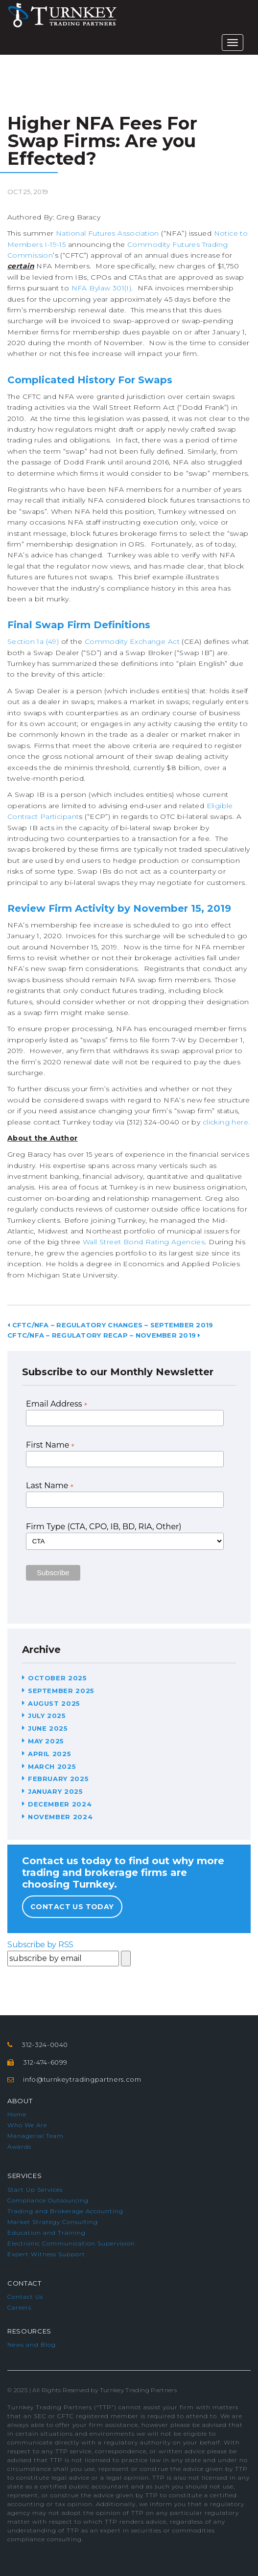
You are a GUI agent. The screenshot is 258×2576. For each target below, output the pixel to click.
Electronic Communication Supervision (71, 2243)
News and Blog (31, 2344)
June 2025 (48, 1728)
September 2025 (61, 1691)
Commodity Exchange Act (132, 641)
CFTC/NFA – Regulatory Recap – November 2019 (104, 1335)
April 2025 (49, 1754)
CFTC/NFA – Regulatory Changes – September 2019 (110, 1325)
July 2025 (47, 1715)
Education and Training (46, 2232)
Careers (19, 2307)
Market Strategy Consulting (52, 2221)
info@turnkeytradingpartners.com (82, 2079)
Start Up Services (35, 2189)
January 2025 (55, 1791)
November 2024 (60, 1817)
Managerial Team (35, 2135)
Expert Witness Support (46, 2254)
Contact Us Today (72, 1906)
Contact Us (25, 2296)
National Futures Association (107, 233)
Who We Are (27, 2125)
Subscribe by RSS (40, 1944)
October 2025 (57, 1678)
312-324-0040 (45, 2044)
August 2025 (54, 1703)
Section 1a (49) (33, 641)
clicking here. (226, 1122)
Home (16, 2114)
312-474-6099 (45, 2062)
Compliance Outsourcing (48, 2200)
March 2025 (52, 1766)
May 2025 (46, 1741)
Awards (19, 2146)
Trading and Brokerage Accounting (65, 2211)
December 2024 (60, 1804)
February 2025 (58, 1779)
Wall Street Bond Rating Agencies (144, 1241)
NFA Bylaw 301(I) (101, 288)
